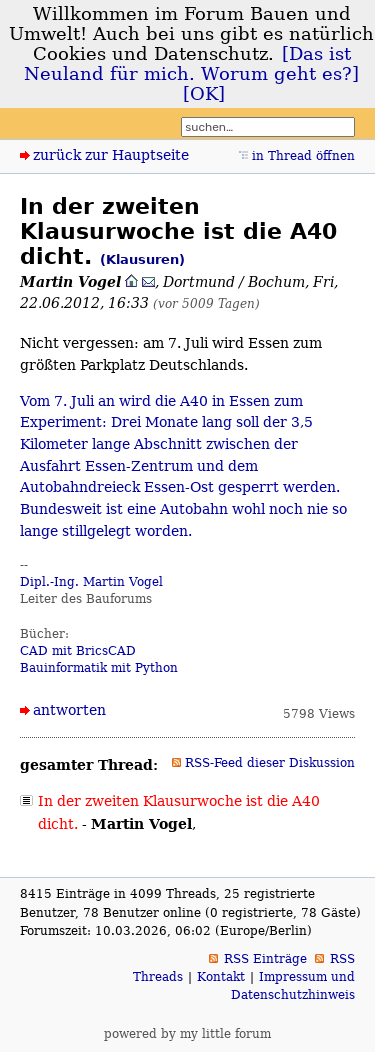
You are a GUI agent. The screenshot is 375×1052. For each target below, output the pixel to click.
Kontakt (221, 977)
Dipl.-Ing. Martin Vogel (91, 582)
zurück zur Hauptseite (111, 155)
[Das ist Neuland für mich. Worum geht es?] (191, 64)
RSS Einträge (265, 959)
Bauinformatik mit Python (99, 668)
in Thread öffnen (303, 156)
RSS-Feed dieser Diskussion (270, 763)
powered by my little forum (187, 1034)
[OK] (204, 94)
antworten (69, 710)
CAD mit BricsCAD (78, 651)
